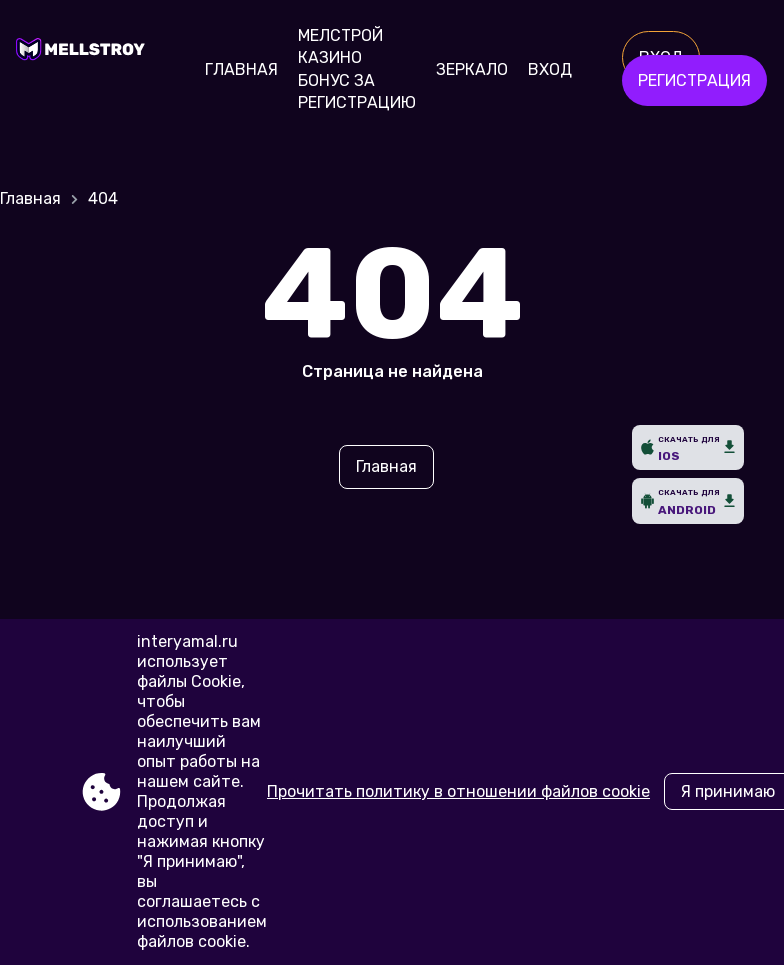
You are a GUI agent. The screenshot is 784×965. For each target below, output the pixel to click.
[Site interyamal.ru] (85, 70)
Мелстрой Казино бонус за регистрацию (357, 69)
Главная (241, 69)
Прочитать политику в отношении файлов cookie (458, 791)
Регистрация (694, 80)
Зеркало (472, 69)
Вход (550, 69)
